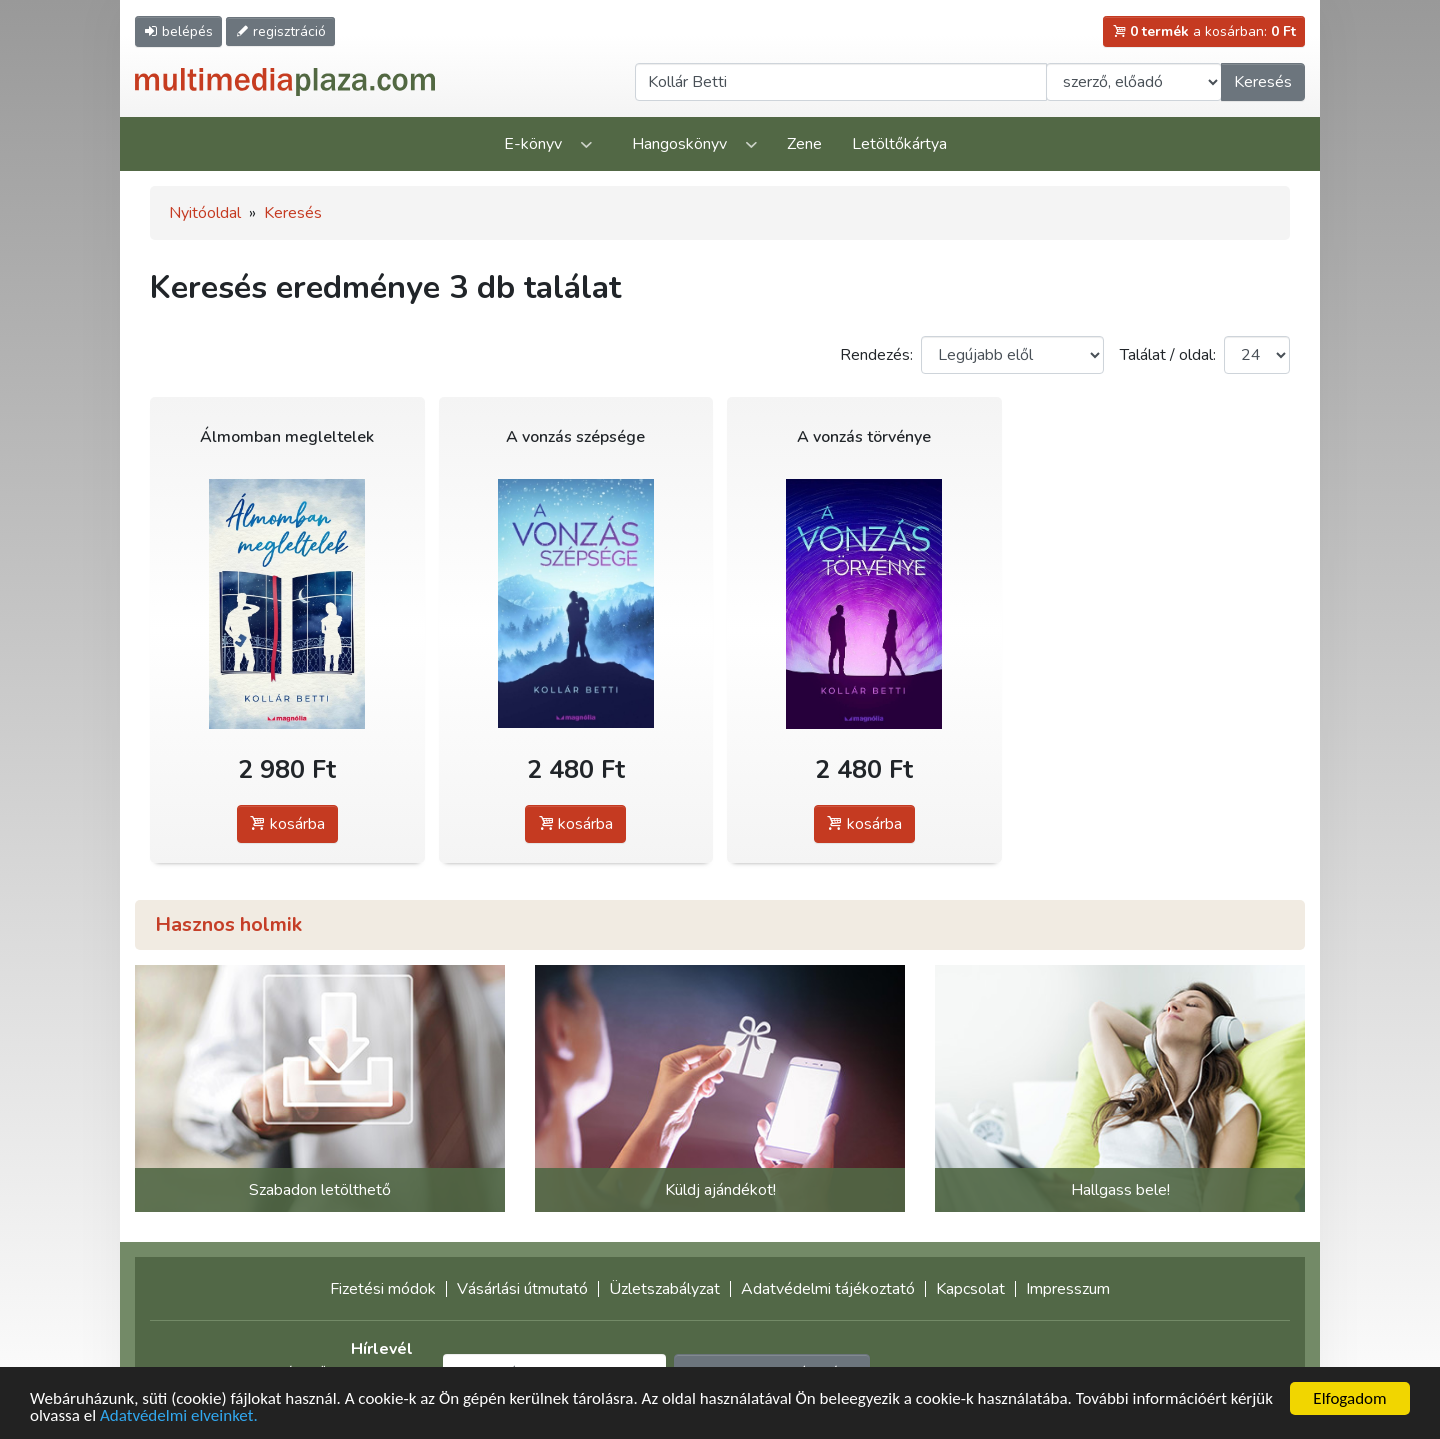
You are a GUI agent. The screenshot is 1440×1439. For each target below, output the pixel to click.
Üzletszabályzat (664, 1289)
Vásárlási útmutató (522, 1289)
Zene (804, 144)
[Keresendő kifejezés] (841, 82)
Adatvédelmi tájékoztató (828, 1289)
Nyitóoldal (205, 213)
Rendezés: (876, 355)
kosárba (287, 824)
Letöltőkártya (899, 144)
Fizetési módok (383, 1289)
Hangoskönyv (679, 144)
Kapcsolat (970, 1289)
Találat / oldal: (1168, 355)
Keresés (1263, 82)
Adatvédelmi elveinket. (179, 1416)
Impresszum (1068, 1289)
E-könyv (533, 144)
